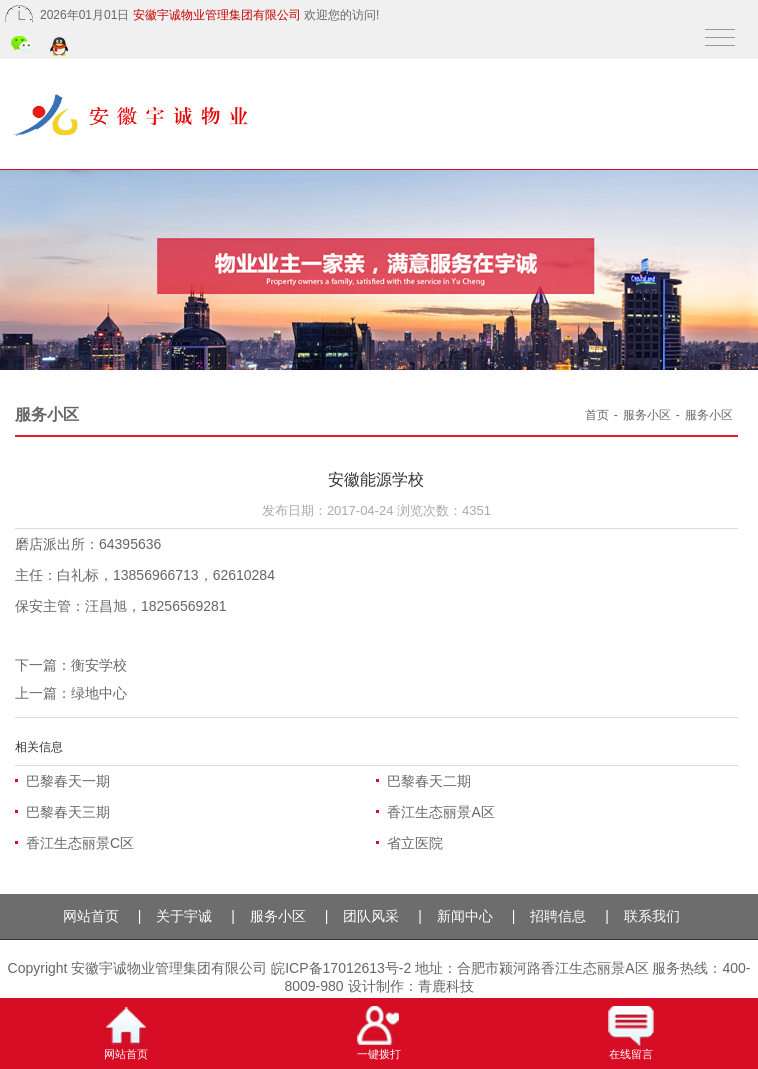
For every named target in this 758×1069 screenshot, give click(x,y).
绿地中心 (99, 693)
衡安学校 (99, 665)
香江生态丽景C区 (80, 843)
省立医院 (415, 843)
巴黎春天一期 (68, 781)
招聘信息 (558, 916)
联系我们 (652, 916)
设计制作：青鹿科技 (411, 986)
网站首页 (91, 916)
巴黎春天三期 (68, 812)
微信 (22, 47)
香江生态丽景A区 (440, 812)
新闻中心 (465, 916)
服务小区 (647, 415)
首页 (597, 415)
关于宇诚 (184, 916)
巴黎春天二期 (429, 781)
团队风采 (371, 916)
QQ (60, 48)
